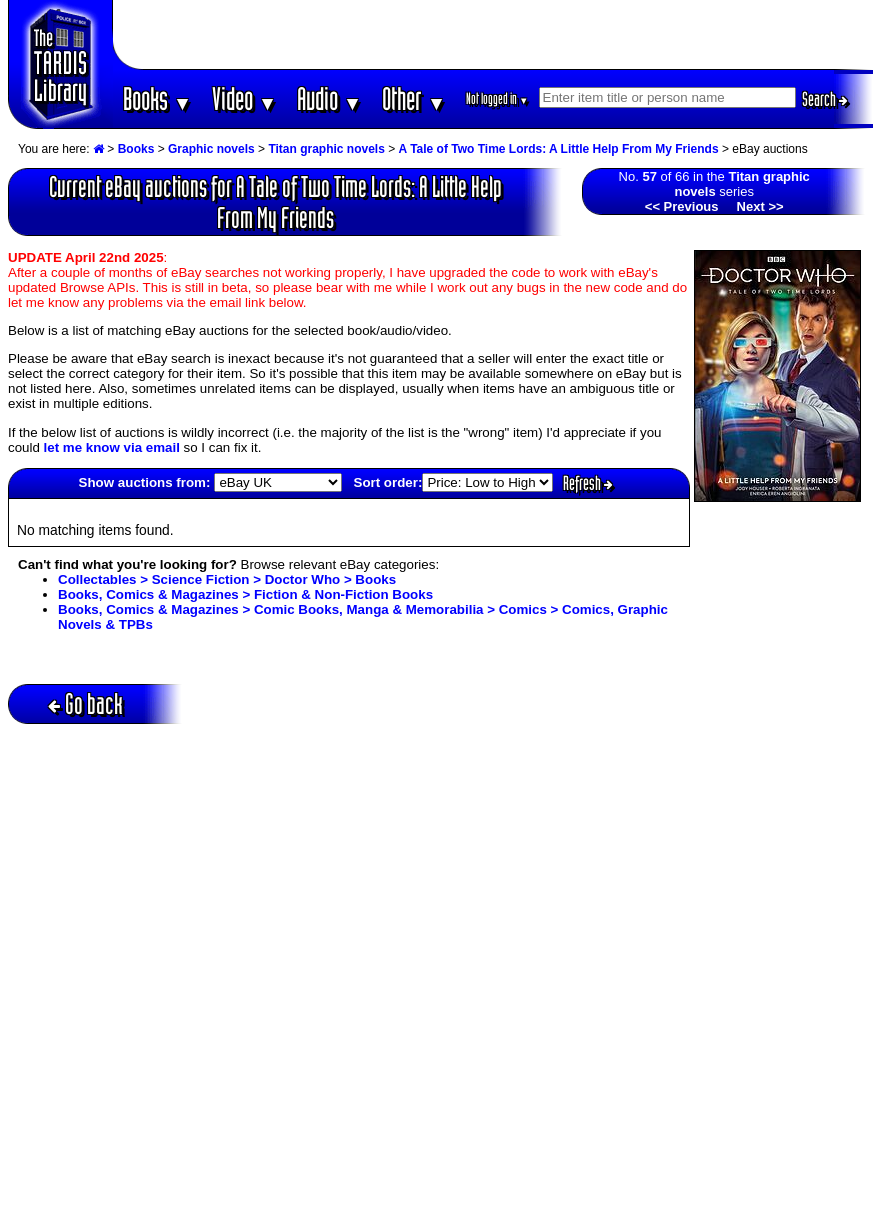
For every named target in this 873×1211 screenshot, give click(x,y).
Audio (329, 98)
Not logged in (497, 98)
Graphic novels (211, 149)
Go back (85, 703)
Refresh (588, 483)
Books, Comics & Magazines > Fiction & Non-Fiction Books (245, 594)
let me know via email (112, 447)
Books (157, 98)
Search (825, 99)
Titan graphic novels (326, 149)
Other (414, 98)
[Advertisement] (493, 35)
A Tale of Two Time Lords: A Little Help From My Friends (559, 149)
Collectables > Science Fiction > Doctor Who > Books (227, 579)
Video (244, 98)
